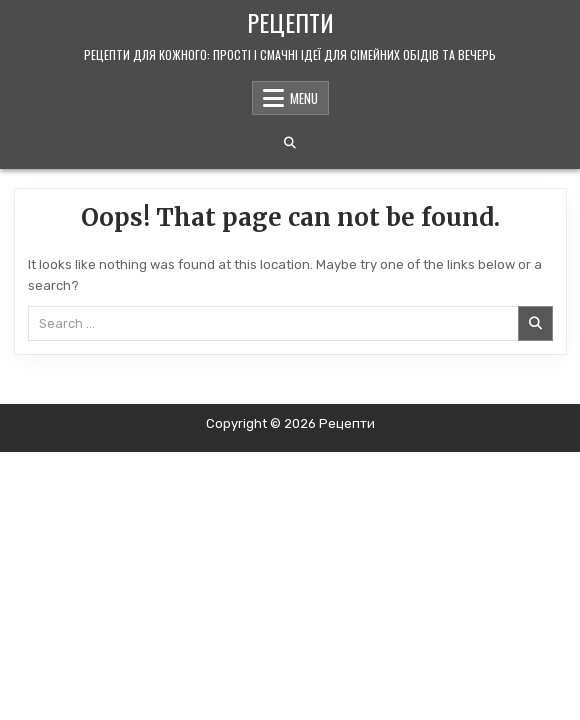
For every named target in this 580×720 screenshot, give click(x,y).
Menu (304, 98)
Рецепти (290, 22)
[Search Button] (290, 143)
